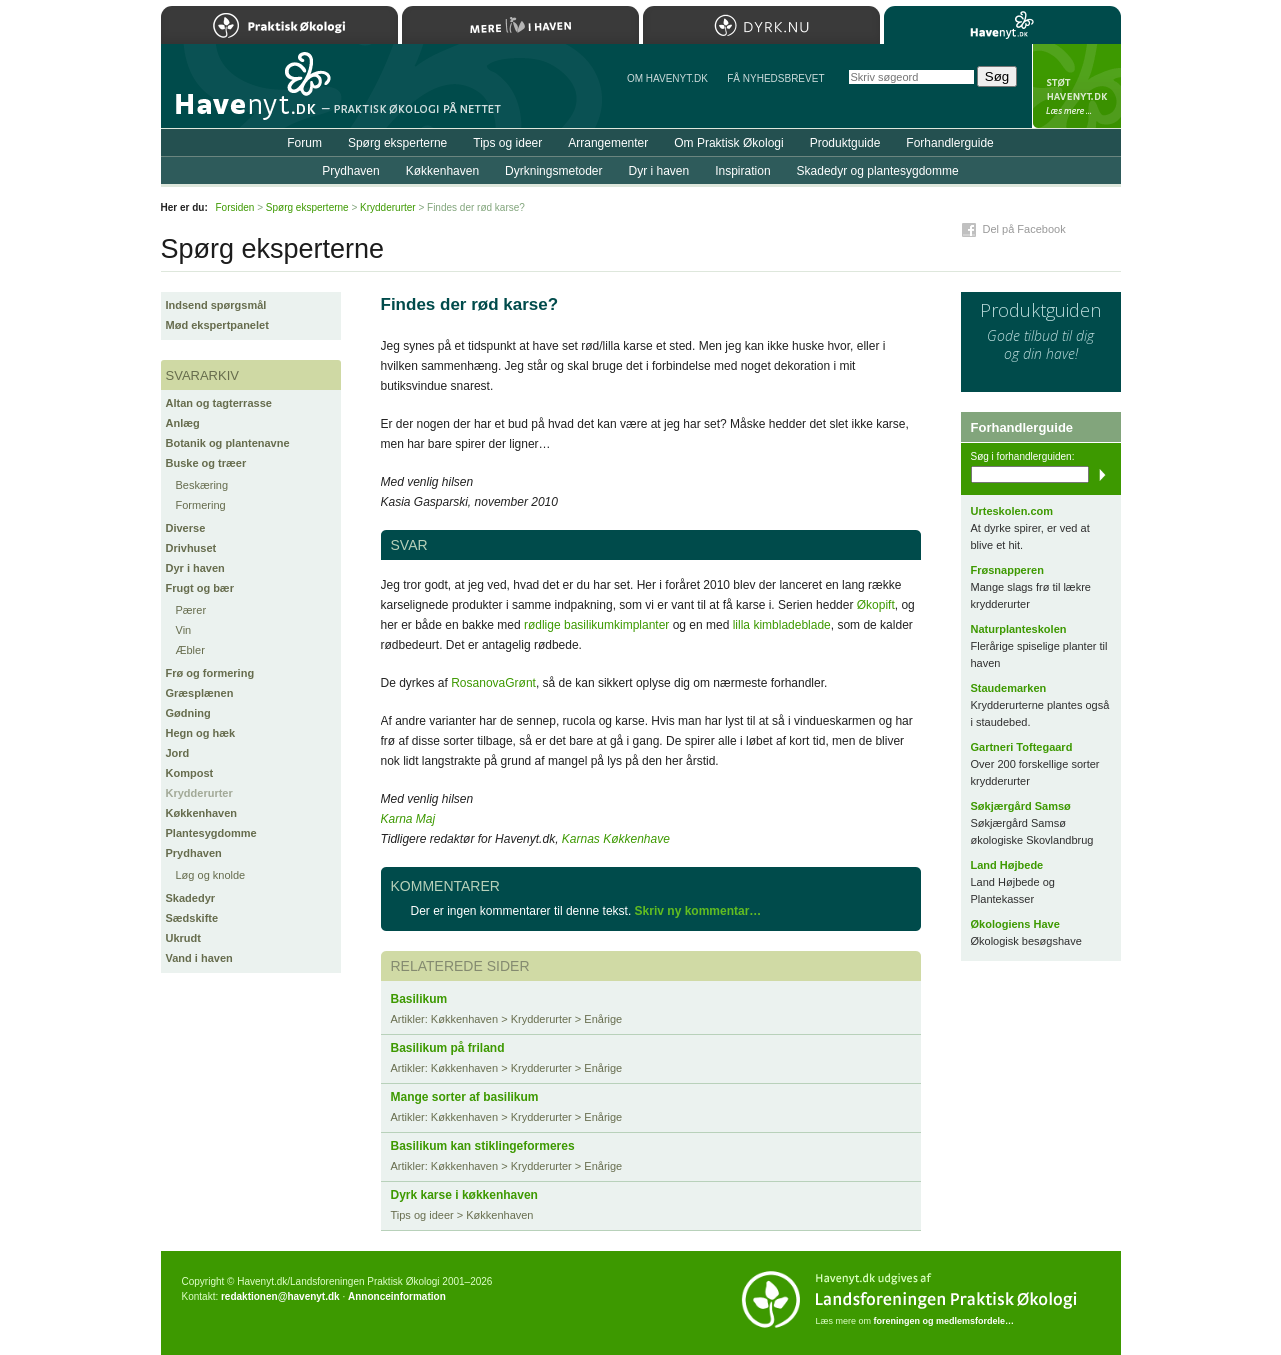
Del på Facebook (1024, 229)
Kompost (190, 773)
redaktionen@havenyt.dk (280, 1296)
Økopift (876, 605)
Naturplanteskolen (1019, 629)
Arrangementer (608, 143)
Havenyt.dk (1002, 25)
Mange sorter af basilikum (465, 1097)
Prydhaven (194, 853)
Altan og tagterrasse (219, 403)
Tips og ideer (507, 143)
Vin (184, 630)
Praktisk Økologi (279, 25)
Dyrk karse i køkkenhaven (464, 1195)
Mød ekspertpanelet (217, 325)
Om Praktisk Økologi (728, 143)
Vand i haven (199, 958)
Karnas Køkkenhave (616, 839)
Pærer (191, 610)
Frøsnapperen (1007, 570)
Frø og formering (210, 673)
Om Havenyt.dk (667, 78)
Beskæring (202, 485)
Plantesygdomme (211, 833)
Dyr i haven (195, 568)
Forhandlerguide (949, 143)
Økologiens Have (1015, 924)
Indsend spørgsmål (216, 305)
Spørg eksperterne (397, 143)
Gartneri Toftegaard (1022, 747)
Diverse (186, 528)
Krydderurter (199, 793)
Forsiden (235, 207)
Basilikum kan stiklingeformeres (483, 1146)
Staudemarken (1009, 688)
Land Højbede (1007, 865)
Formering (201, 505)
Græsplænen (200, 693)
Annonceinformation (397, 1296)
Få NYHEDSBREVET (775, 78)
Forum (304, 143)
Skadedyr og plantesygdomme (878, 171)
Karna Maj (408, 819)
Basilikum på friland (448, 1048)
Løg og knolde (211, 875)
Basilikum (419, 999)
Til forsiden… (248, 94)
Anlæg (183, 423)
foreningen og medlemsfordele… (944, 1321)
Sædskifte (192, 918)
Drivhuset (191, 548)
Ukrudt (183, 938)
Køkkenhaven (202, 813)
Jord (178, 753)
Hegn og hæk (201, 733)
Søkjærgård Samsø (1021, 806)
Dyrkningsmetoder (553, 171)
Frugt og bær (200, 588)
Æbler (190, 650)
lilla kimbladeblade (782, 625)
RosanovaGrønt (493, 683)
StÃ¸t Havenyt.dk (1076, 86)
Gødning (188, 713)
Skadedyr (191, 898)
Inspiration (742, 171)
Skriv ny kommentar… (698, 911)
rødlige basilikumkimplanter (596, 625)
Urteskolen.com (1012, 511)
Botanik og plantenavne (228, 443)
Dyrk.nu (761, 25)
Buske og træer (206, 463)
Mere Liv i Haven (520, 25)
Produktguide (845, 143)
